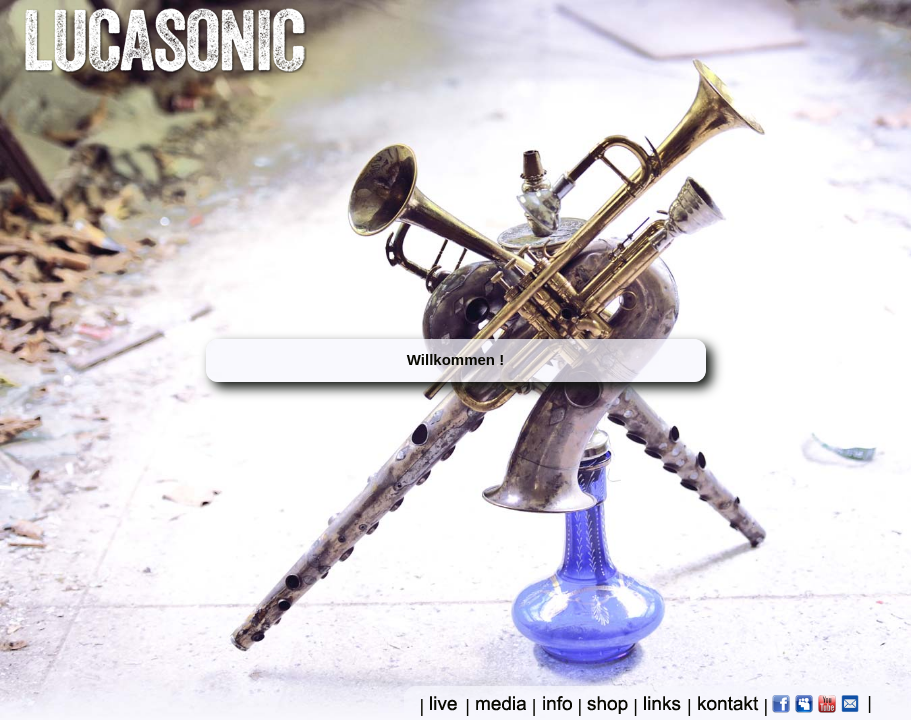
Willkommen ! (455, 359)
